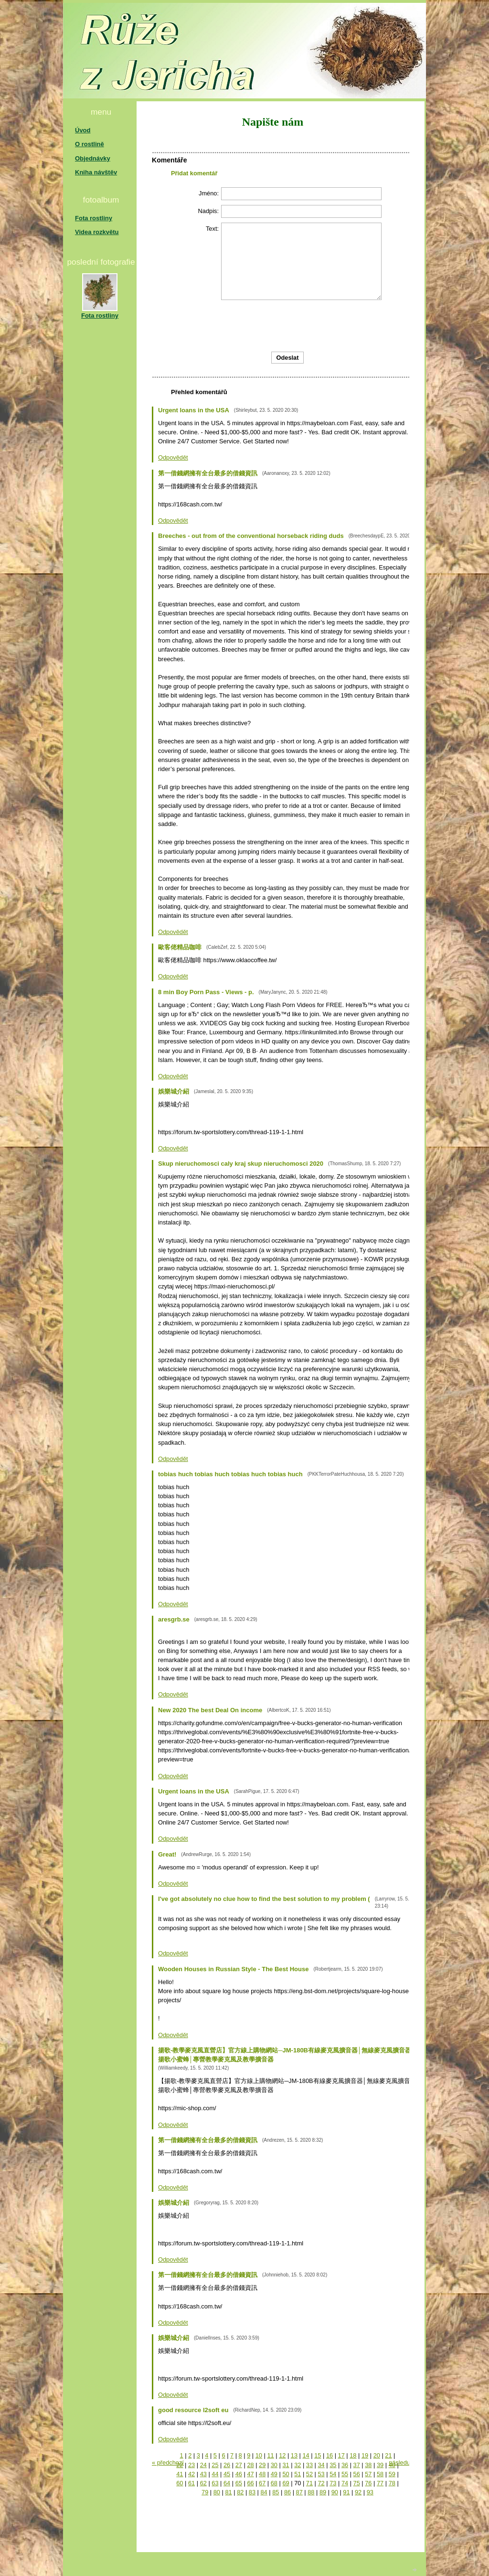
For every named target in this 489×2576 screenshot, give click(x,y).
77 (380, 2483)
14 (306, 2455)
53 (321, 2474)
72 (321, 2483)
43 (203, 2474)
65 (238, 2483)
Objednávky (92, 158)
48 (262, 2474)
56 (356, 2474)
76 (368, 2483)
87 (299, 2492)
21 (388, 2455)
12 (282, 2455)
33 (309, 2465)
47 (250, 2474)
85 (275, 2492)
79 (205, 2492)
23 (191, 2465)
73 (333, 2483)
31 (285, 2465)
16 (329, 2455)
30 (274, 2465)
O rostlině (89, 144)
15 (317, 2455)
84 (264, 2492)
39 (380, 2465)
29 (262, 2465)
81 (228, 2492)
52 (309, 2474)
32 (297, 2465)
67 (262, 2483)
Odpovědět (173, 457)
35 (333, 2465)
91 (346, 2492)
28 (250, 2465)
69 (285, 2483)
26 (226, 2465)
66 (250, 2483)
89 (322, 2492)
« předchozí (168, 2462)
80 (216, 2492)
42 (191, 2474)
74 (344, 2483)
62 (203, 2483)
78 (392, 2483)
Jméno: (209, 193)
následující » (406, 2462)
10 (258, 2455)
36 (344, 2465)
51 (297, 2474)
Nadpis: (208, 211)
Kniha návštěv (96, 172)
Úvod (83, 130)
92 (358, 2492)
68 (274, 2483)
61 (191, 2483)
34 (321, 2465)
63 (215, 2483)
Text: (212, 228)
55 (344, 2474)
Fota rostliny (93, 218)
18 (353, 2455)
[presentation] (339, 325)
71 (309, 2483)
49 (274, 2474)
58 (380, 2474)
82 (240, 2492)
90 (334, 2492)
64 (226, 2483)
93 (370, 2492)
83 (252, 2492)
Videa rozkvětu (97, 232)
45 (226, 2474)
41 (179, 2474)
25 (215, 2465)
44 (215, 2474)
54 (333, 2474)
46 (238, 2474)
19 (364, 2455)
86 (287, 2492)
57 (368, 2474)
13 (294, 2455)
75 (356, 2483)
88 (311, 2492)
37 (356, 2465)
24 (203, 2465)
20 (376, 2455)
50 (285, 2474)
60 (179, 2483)
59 (392, 2474)
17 (341, 2455)
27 (238, 2465)
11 (270, 2455)
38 (368, 2465)
